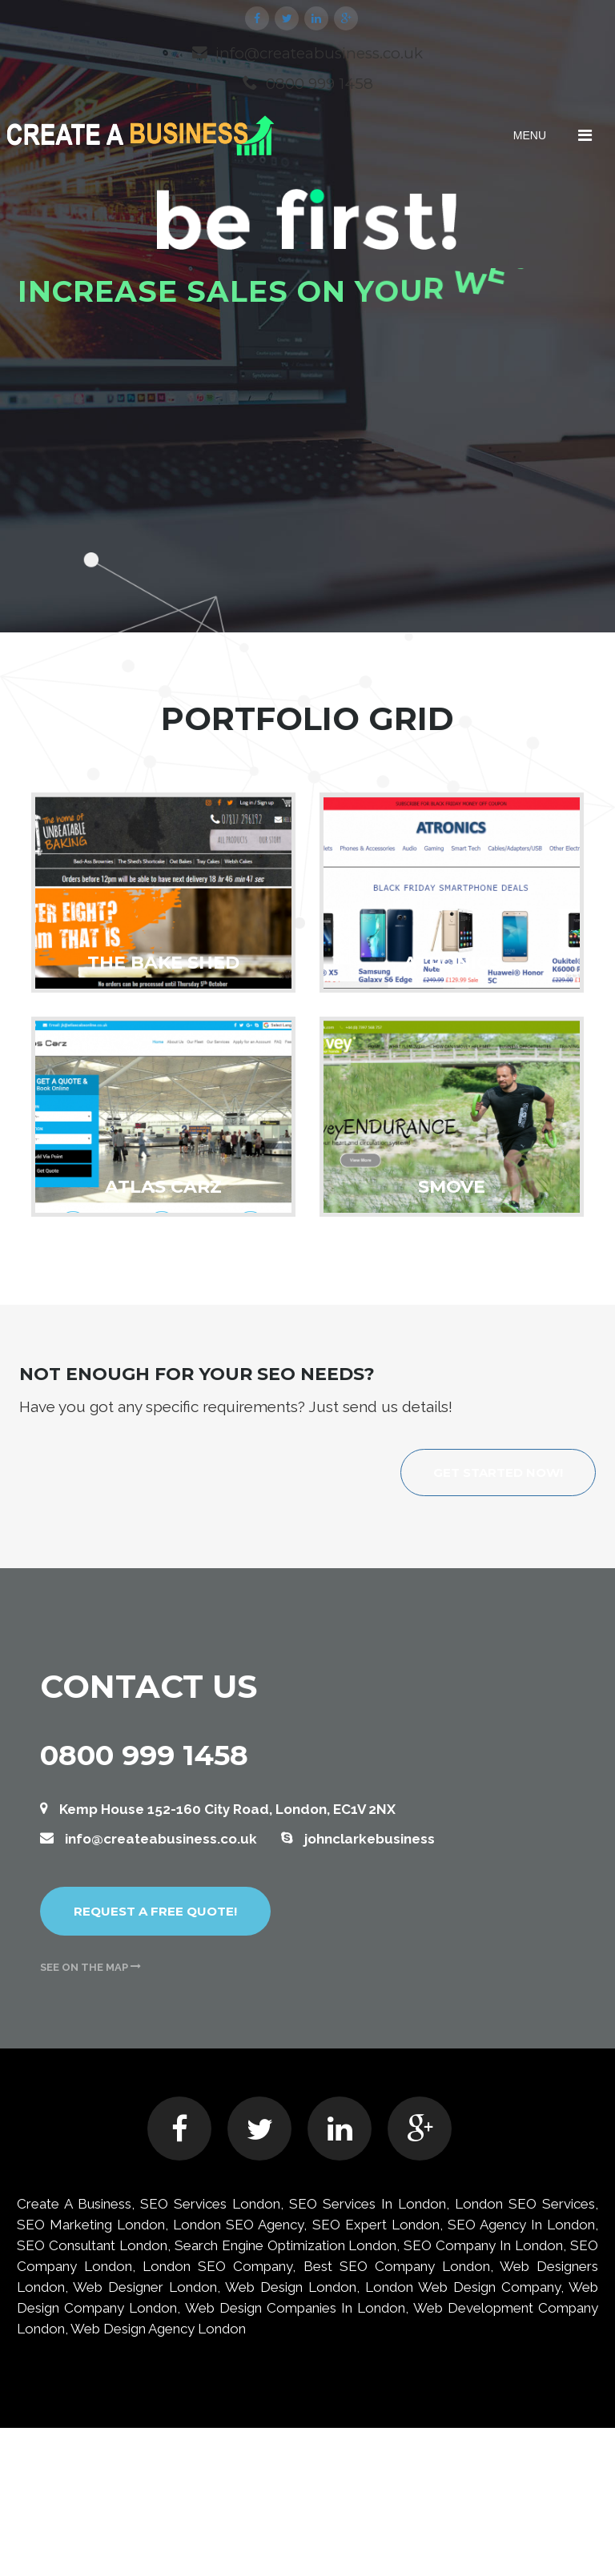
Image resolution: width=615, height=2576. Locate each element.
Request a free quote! (155, 1911)
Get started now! (498, 1472)
